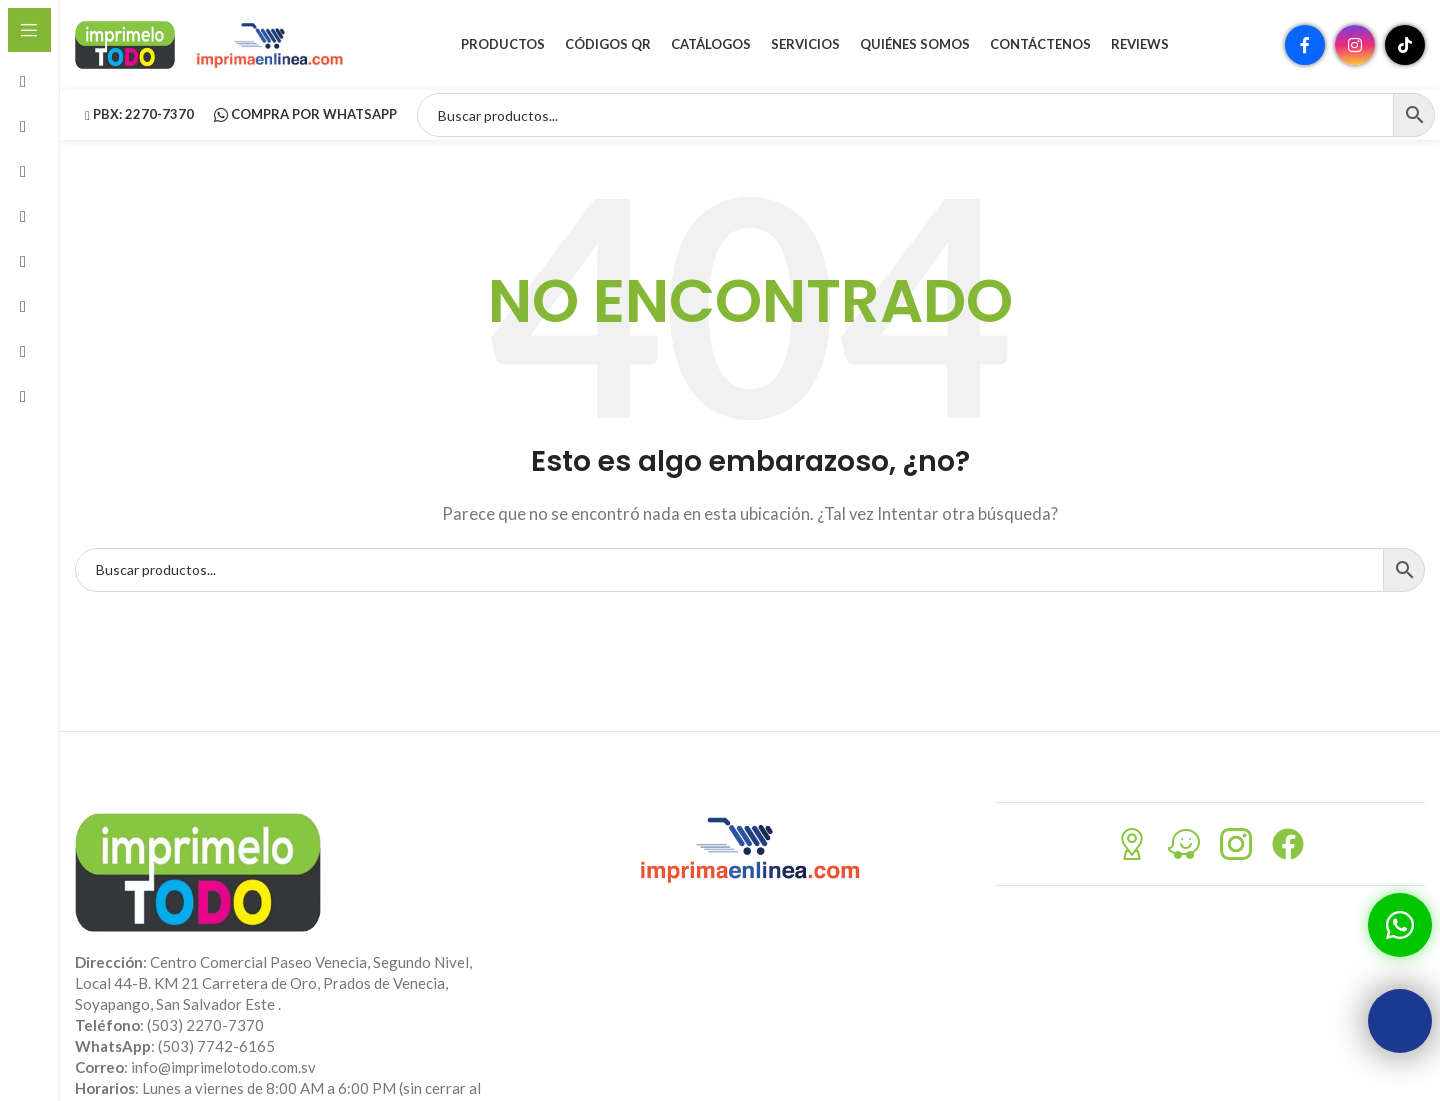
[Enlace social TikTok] (1405, 45)
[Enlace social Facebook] (1305, 45)
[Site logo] (125, 43)
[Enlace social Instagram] (1355, 45)
